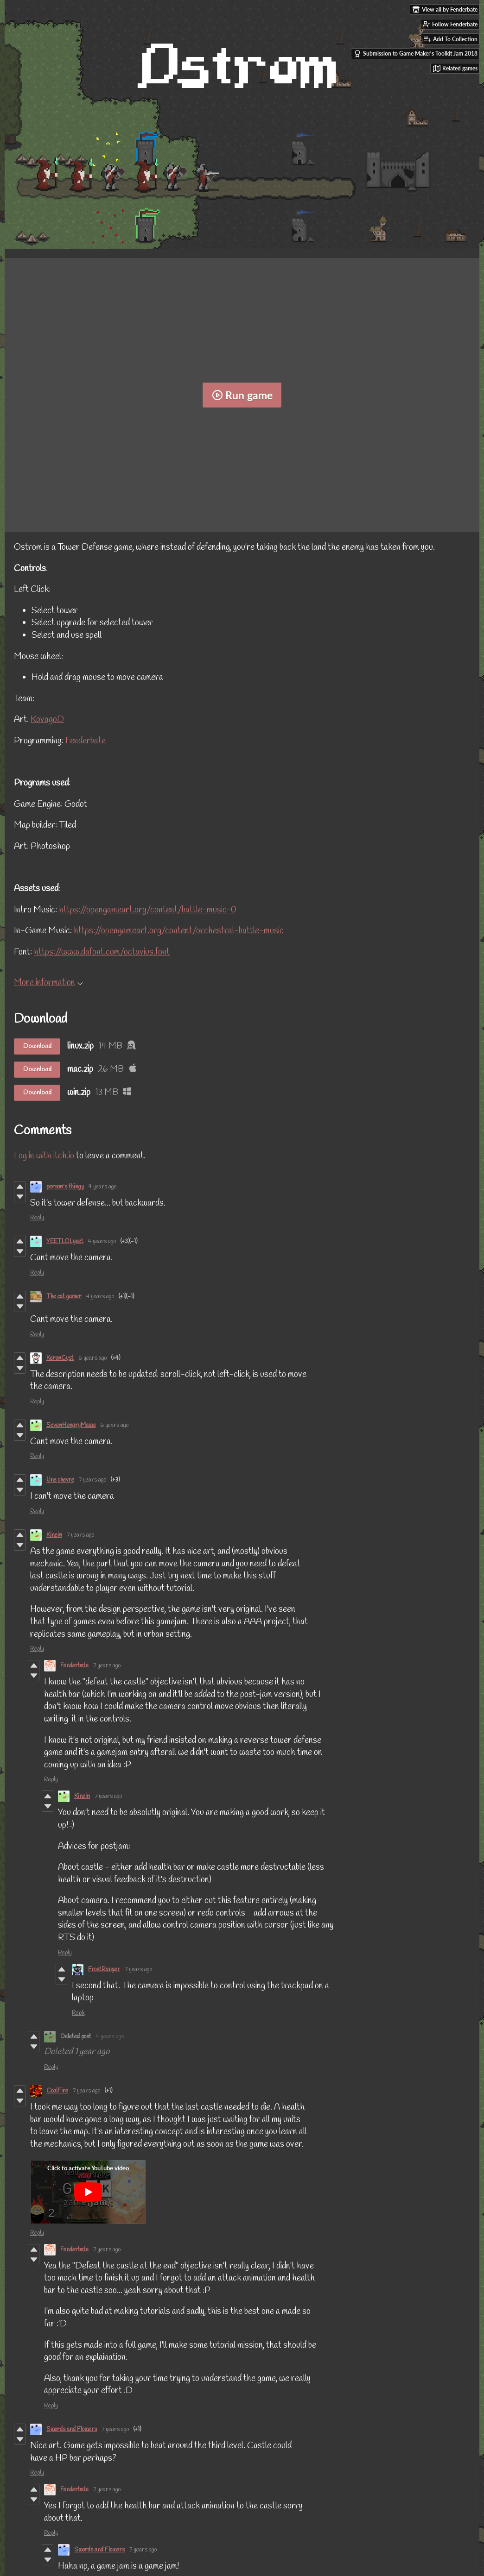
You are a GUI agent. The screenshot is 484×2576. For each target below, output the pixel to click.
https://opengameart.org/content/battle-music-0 (147, 910)
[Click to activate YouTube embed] (88, 2192)
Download (37, 1046)
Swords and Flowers (71, 2429)
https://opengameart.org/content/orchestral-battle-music (179, 931)
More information (48, 983)
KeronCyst (60, 1358)
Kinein (54, 1535)
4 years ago (102, 1187)
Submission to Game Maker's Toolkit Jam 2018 (416, 53)
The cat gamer (64, 1297)
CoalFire (57, 2091)
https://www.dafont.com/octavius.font (102, 952)
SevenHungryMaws (71, 1425)
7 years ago (92, 1480)
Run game (242, 395)
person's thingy (65, 1187)
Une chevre (60, 1480)
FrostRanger (104, 1969)
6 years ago (92, 1358)
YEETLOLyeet (64, 1241)
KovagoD (47, 720)
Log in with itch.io (44, 1156)
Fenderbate (85, 741)
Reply (37, 1218)
